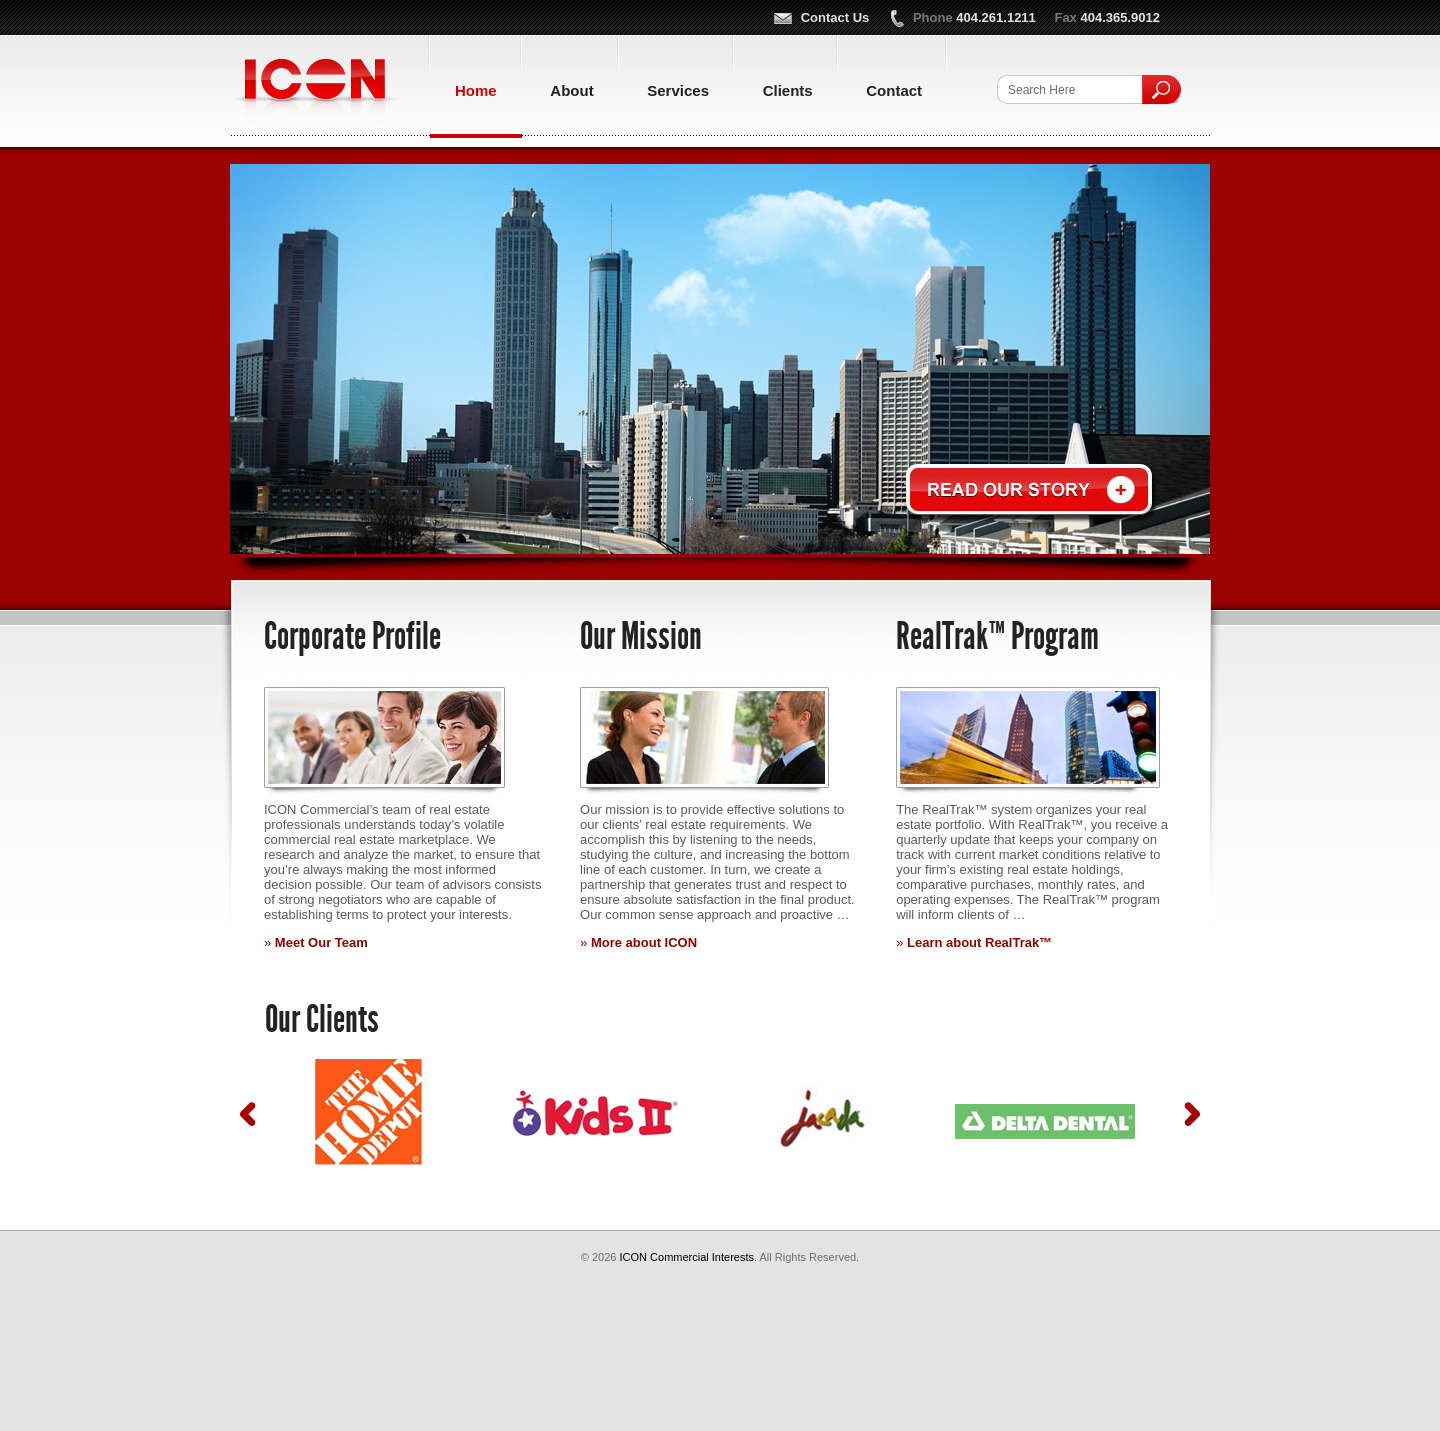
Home (476, 90)
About (571, 90)
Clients (788, 90)
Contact (894, 90)
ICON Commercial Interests (316, 91)
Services (678, 90)
